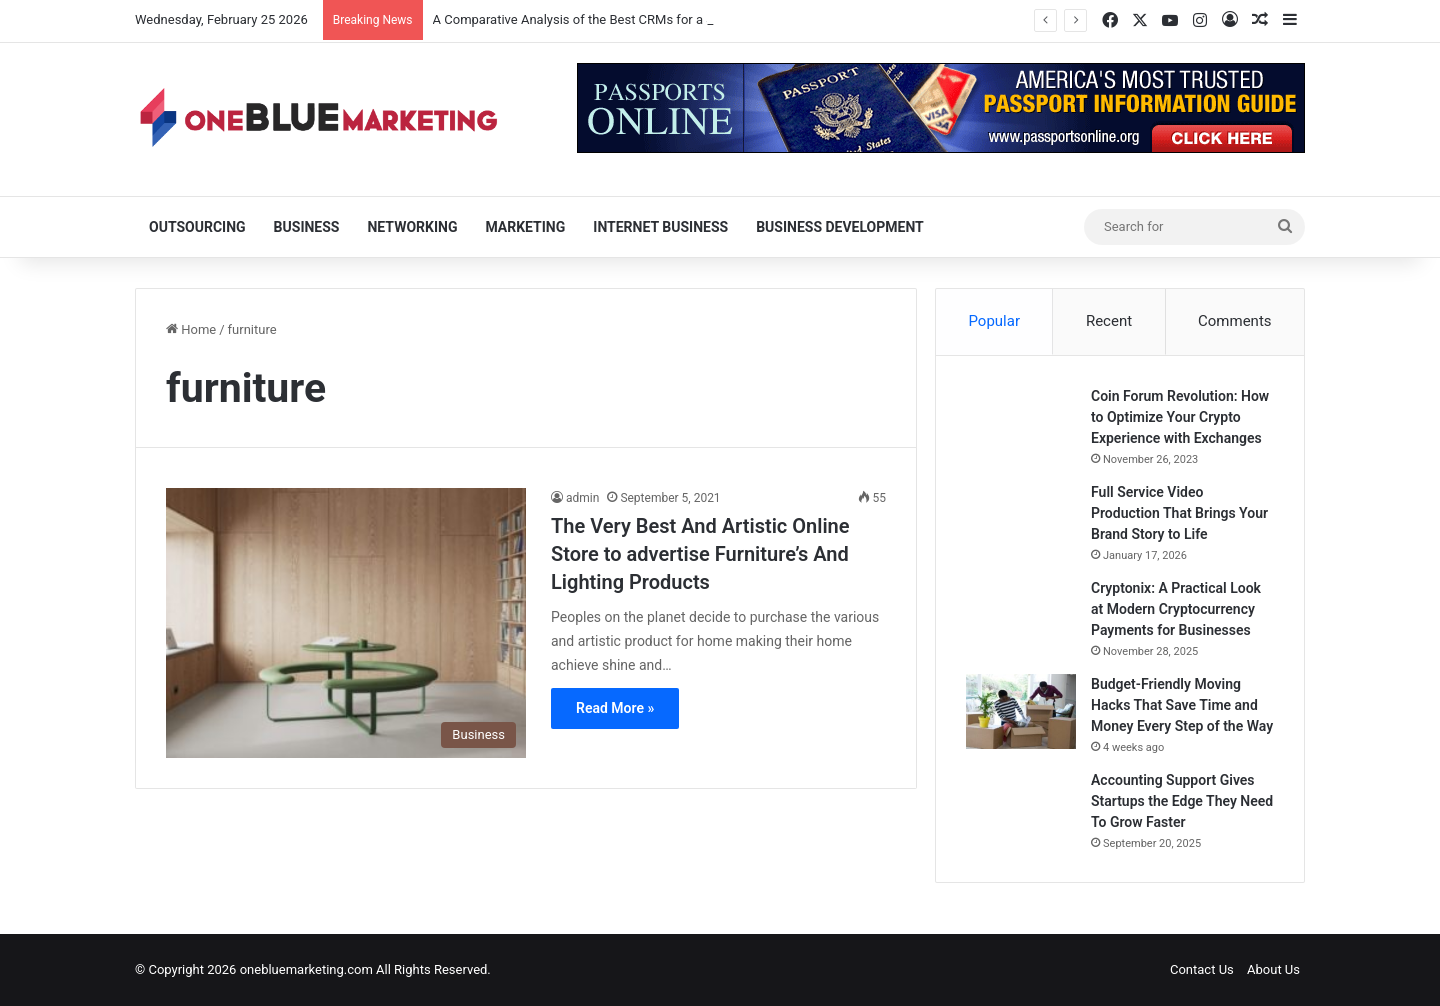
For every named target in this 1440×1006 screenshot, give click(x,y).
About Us (1273, 969)
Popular (994, 321)
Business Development (840, 227)
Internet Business (660, 227)
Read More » (615, 708)
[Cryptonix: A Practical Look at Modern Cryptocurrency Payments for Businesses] (1021, 615)
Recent (1109, 321)
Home (191, 329)
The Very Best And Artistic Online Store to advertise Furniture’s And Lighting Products (700, 554)
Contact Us (1202, 969)
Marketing (525, 227)
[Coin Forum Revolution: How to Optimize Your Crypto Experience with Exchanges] (1021, 417)
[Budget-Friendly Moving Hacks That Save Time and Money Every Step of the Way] (1021, 711)
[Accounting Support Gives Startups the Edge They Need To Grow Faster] (1021, 807)
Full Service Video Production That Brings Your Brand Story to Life (1179, 513)
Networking (412, 227)
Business (307, 227)
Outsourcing (197, 227)
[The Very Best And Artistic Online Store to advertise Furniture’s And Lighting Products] (346, 623)
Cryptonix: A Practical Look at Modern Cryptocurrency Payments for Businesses (1176, 609)
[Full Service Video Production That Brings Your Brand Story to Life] (1021, 519)
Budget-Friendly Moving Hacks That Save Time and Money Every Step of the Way (1182, 705)
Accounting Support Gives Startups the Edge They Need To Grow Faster (1182, 801)
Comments (1235, 321)
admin (582, 498)
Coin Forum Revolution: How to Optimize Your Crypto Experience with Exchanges (1180, 417)
